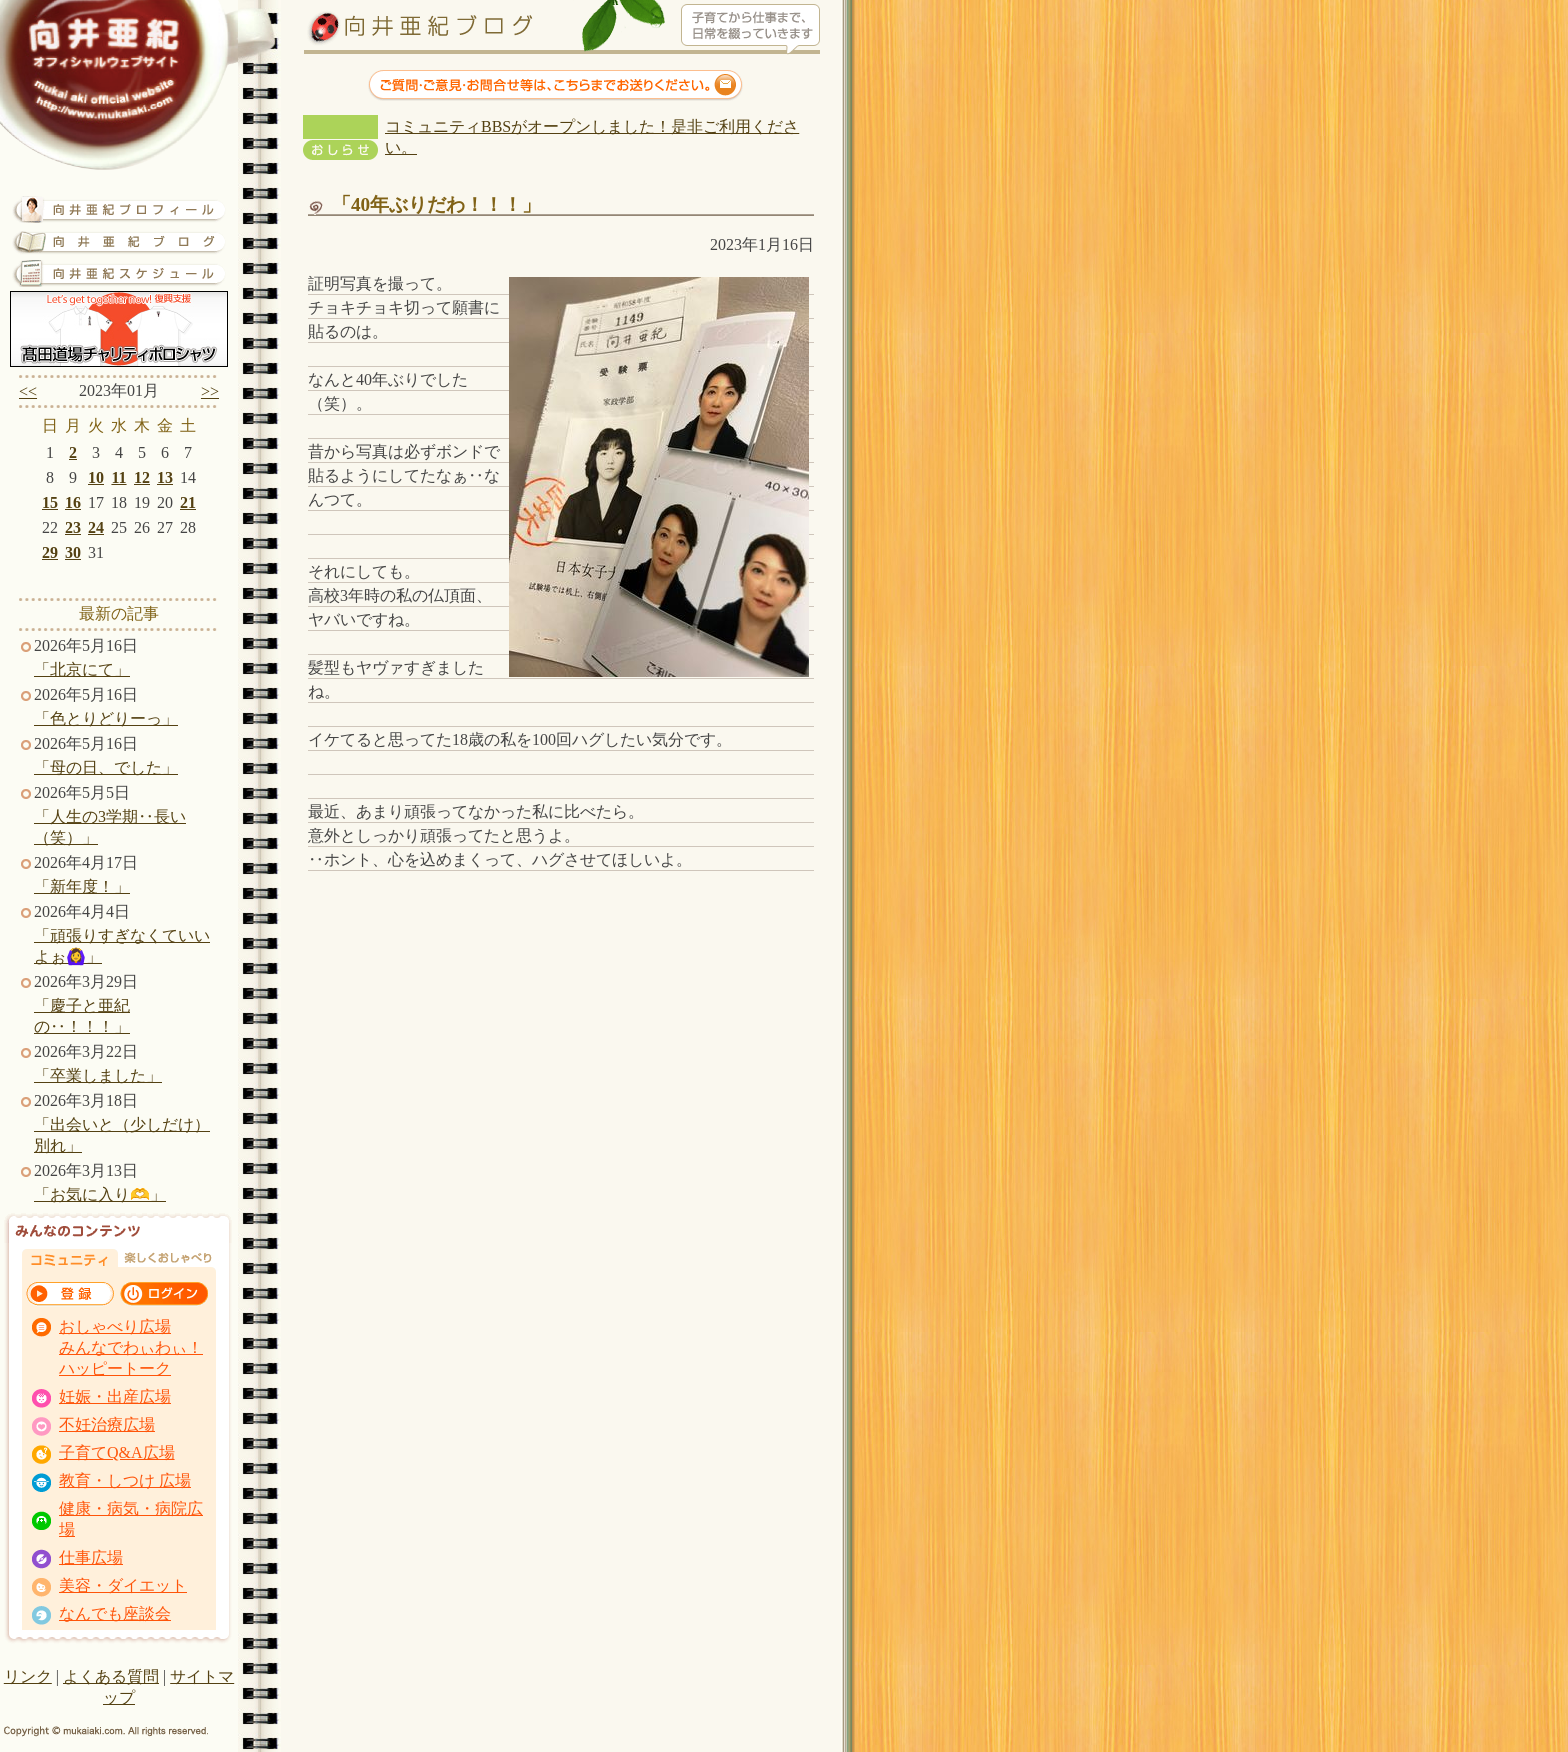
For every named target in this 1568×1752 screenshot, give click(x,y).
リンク (28, 1676)
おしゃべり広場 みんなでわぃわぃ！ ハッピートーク (131, 1347)
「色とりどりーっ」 (106, 718)
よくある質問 (111, 1676)
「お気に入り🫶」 (100, 1194)
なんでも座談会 (115, 1613)
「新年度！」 (82, 886)
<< (28, 391)
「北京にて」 (82, 669)
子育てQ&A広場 (117, 1452)
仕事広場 (91, 1557)
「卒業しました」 (98, 1075)
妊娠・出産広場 (115, 1396)
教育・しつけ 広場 (125, 1480)
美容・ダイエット (123, 1585)
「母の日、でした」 (106, 767)
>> (210, 391)
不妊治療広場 (107, 1424)
